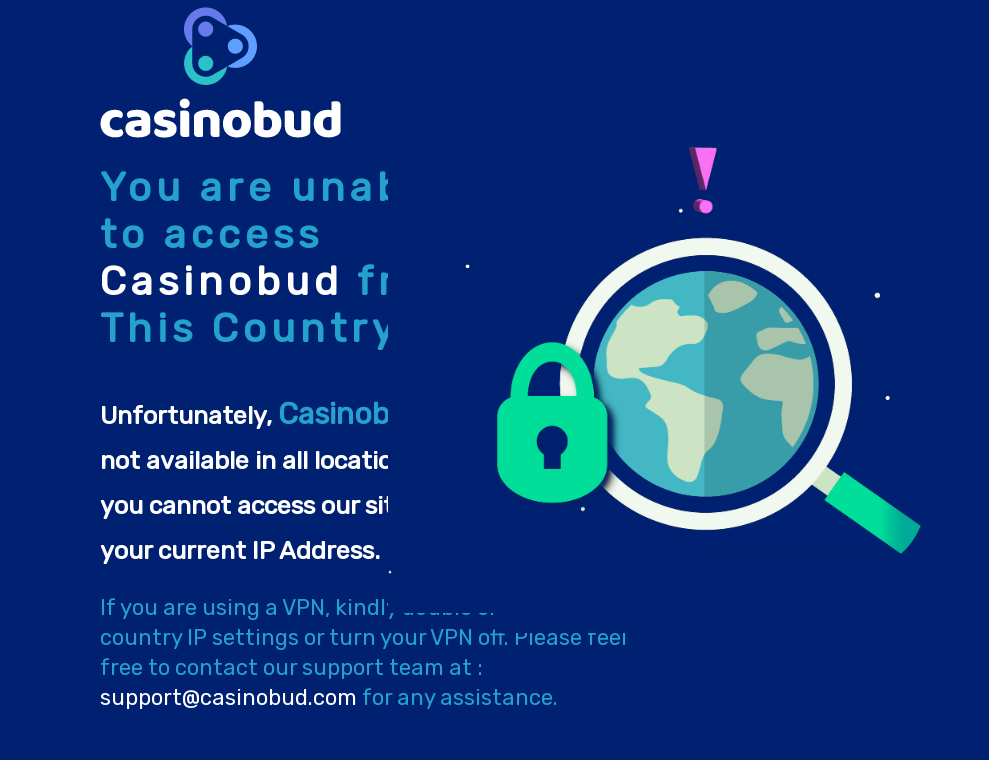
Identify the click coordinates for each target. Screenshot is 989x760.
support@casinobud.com (228, 697)
